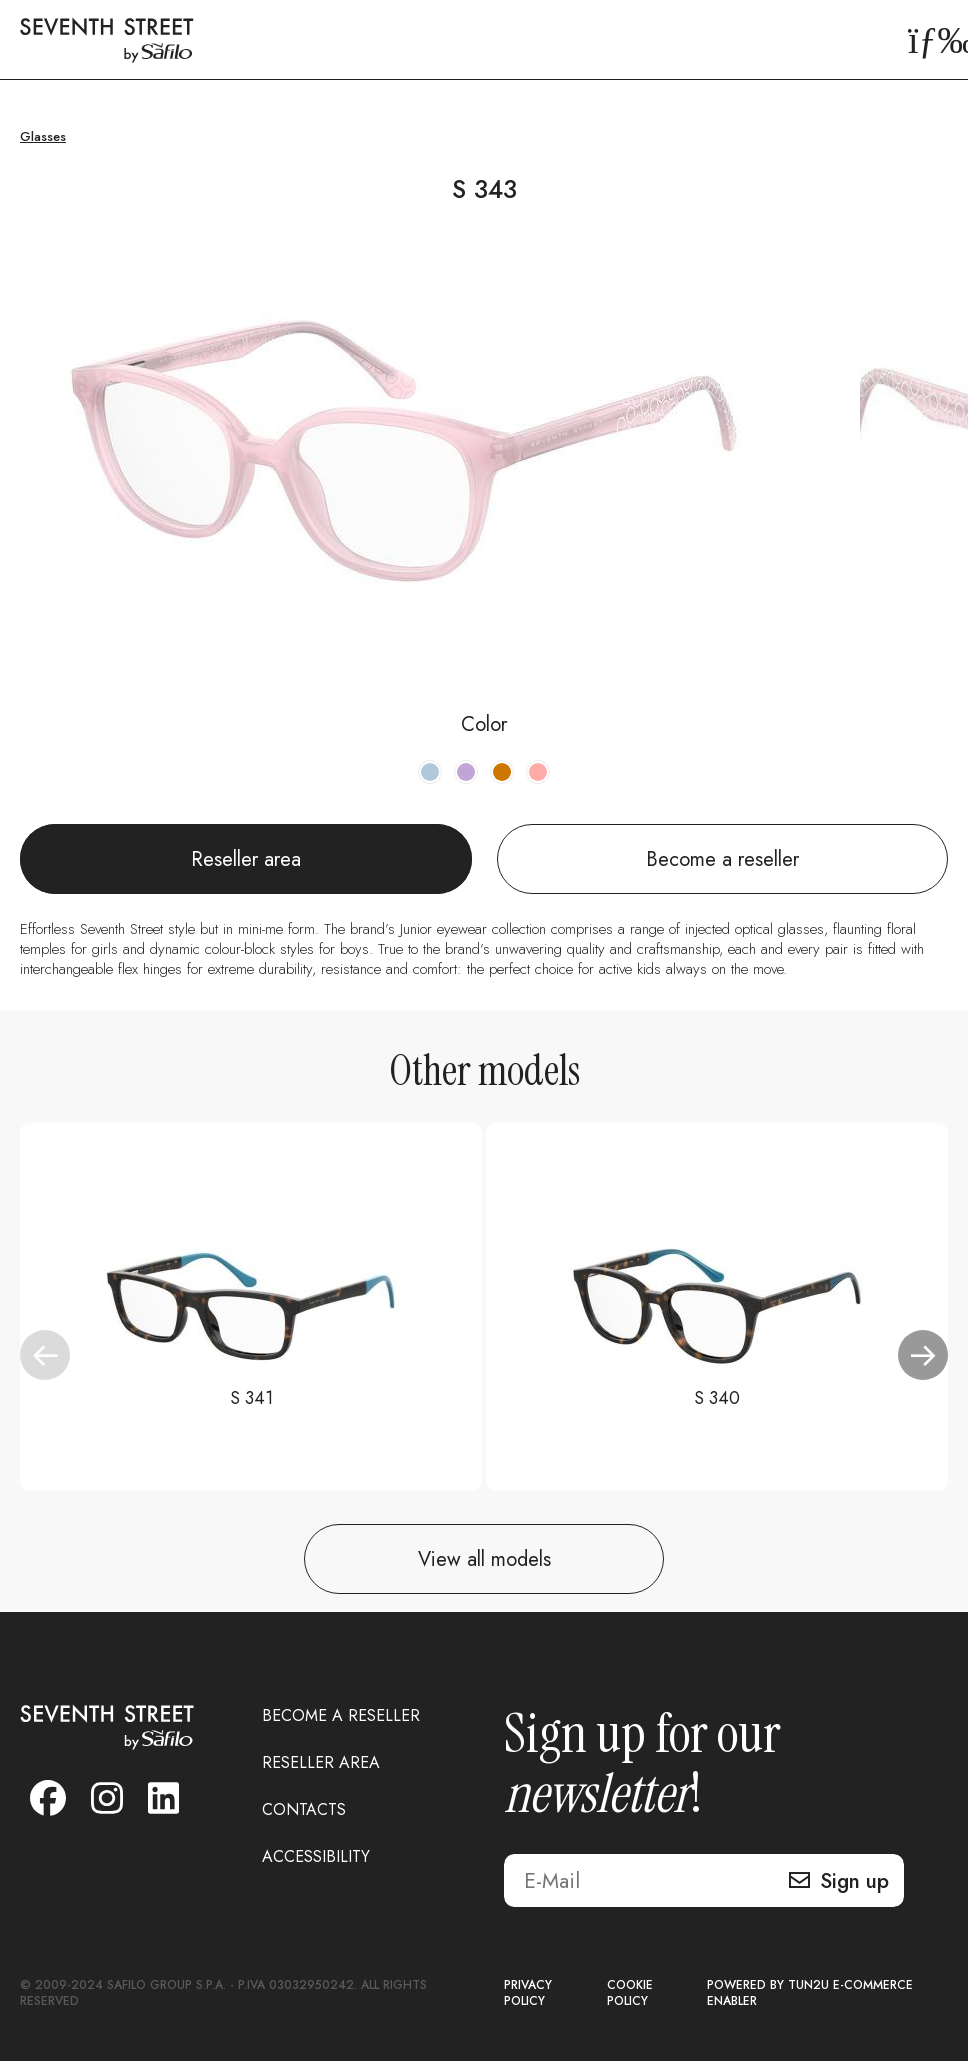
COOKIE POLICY (630, 1993)
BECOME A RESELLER (341, 1715)
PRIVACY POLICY (528, 1993)
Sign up (854, 1881)
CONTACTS (304, 1809)
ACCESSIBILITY (316, 1856)
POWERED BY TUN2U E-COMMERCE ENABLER (810, 1993)
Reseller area (246, 859)
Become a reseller (722, 859)
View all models (484, 1559)
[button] (923, 1355)
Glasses (43, 136)
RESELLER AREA (321, 1762)
